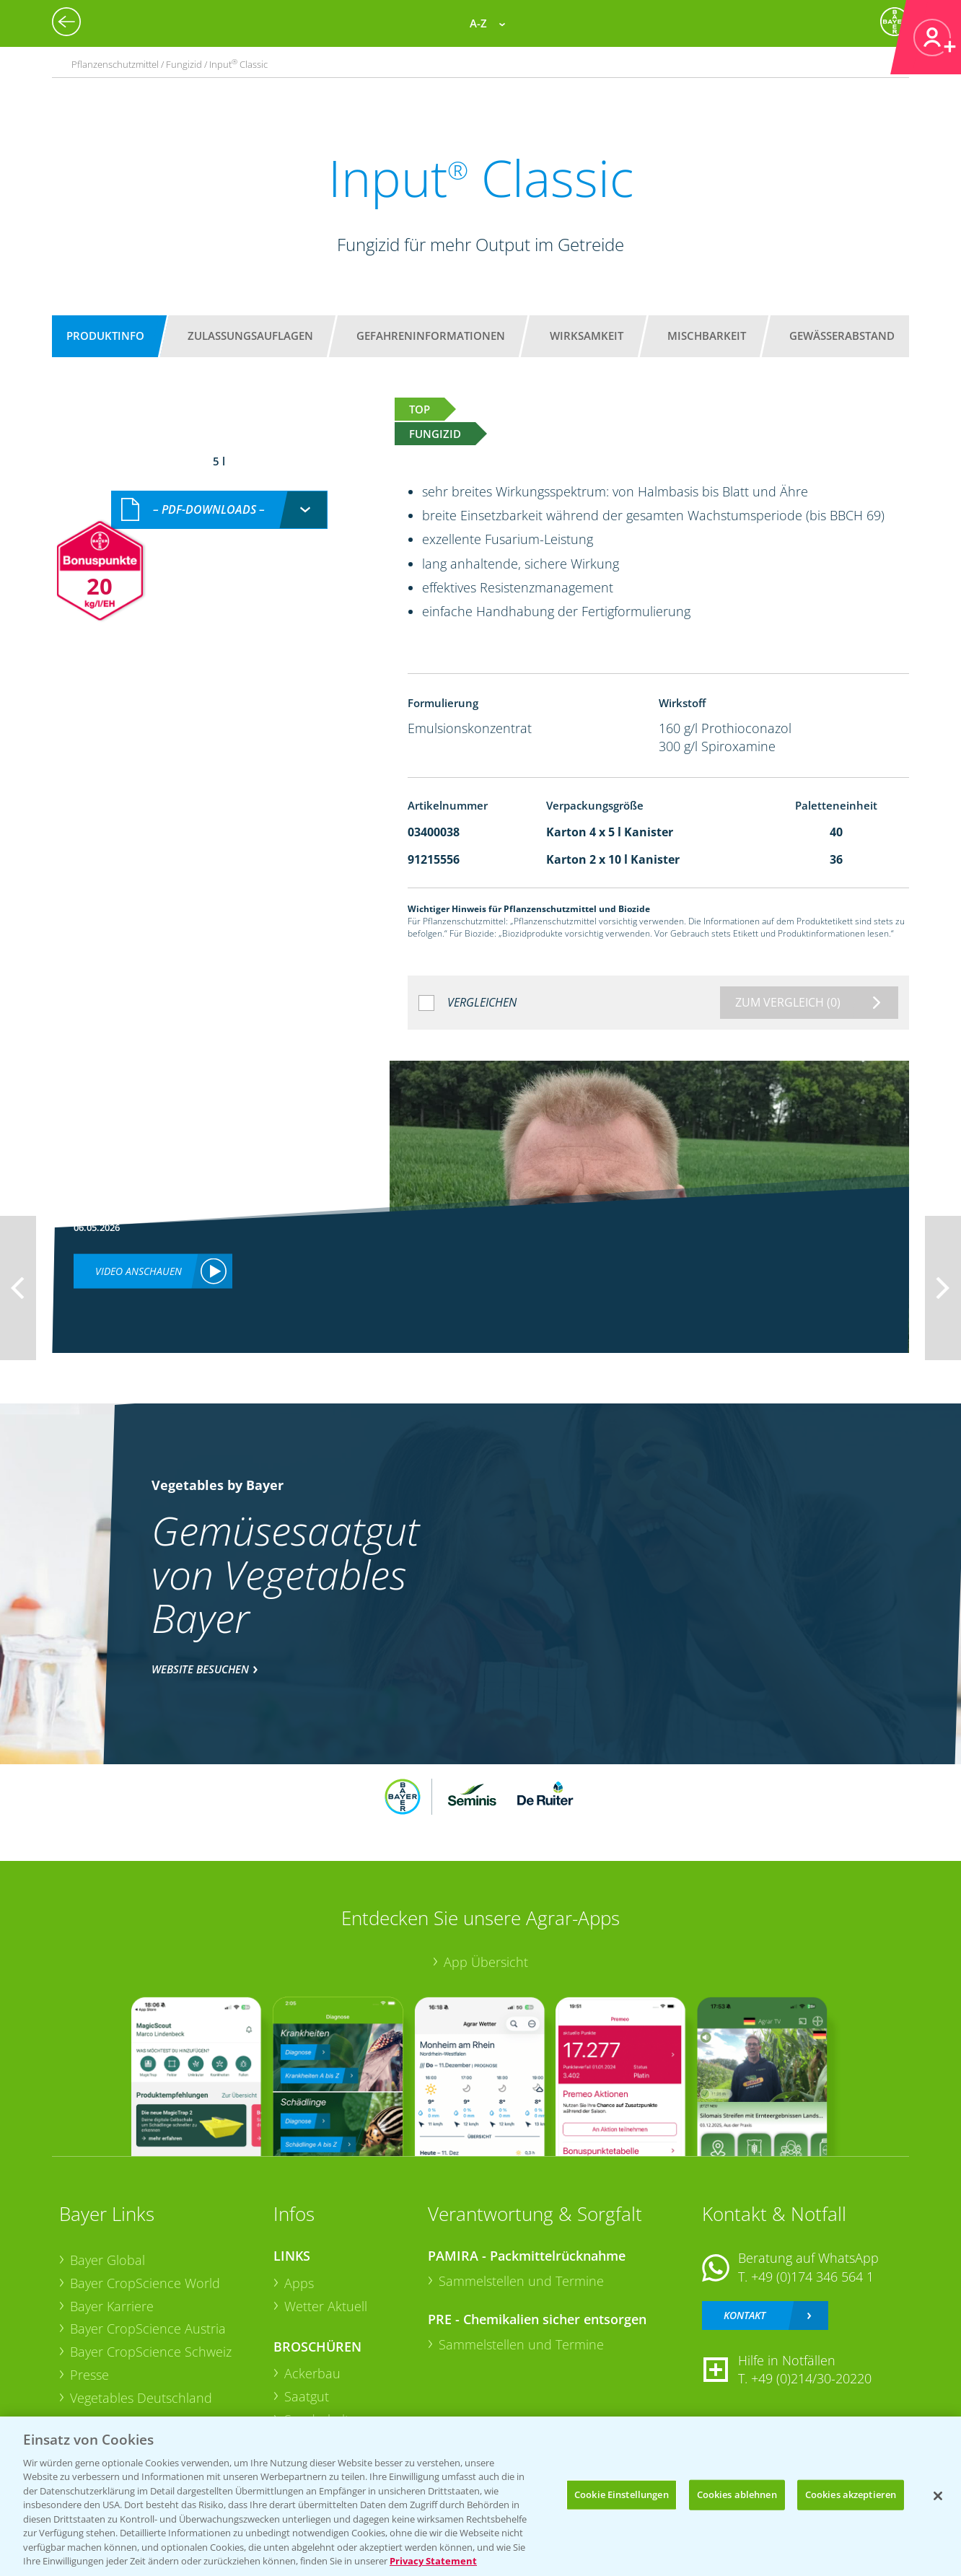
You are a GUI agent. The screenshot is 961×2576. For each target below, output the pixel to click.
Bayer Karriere (112, 2306)
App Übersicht (486, 1962)
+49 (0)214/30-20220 (811, 2378)
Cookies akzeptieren (850, 2494)
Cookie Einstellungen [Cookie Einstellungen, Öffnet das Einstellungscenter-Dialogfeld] (621, 2494)
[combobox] (219, 510)
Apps (299, 2283)
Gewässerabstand (842, 335)
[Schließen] (938, 2496)
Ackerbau (312, 2373)
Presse (89, 2374)
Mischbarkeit (706, 335)
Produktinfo (105, 335)
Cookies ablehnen (737, 2494)
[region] (480, 2496)
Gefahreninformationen (430, 335)
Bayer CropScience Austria (148, 2328)
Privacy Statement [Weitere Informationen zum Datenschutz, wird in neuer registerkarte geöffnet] (433, 2560)
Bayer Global (107, 2260)
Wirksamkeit (586, 335)
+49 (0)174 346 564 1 (812, 2276)
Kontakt (744, 2315)
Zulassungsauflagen (250, 335)
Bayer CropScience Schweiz (151, 2351)
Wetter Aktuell (325, 2306)
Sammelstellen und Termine (521, 2281)
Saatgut (306, 2396)
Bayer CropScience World (145, 2283)
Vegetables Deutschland (141, 2397)
